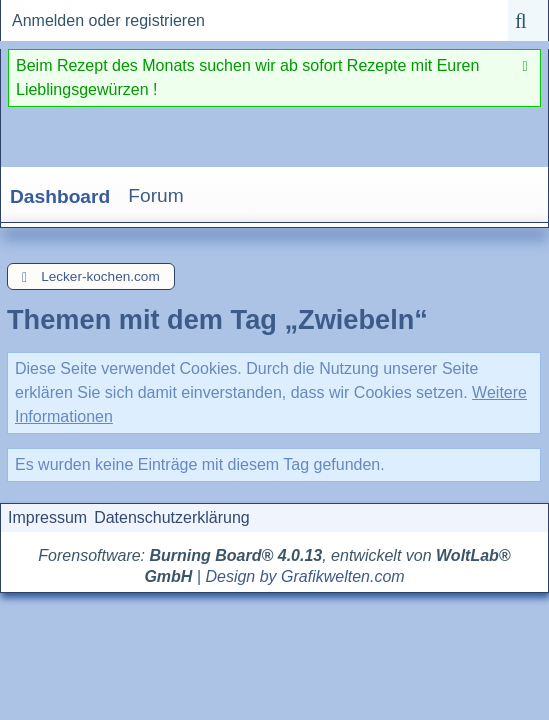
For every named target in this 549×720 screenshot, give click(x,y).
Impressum (47, 517)
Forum (155, 195)
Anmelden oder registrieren (108, 20)
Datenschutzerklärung (172, 517)
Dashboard (60, 196)
